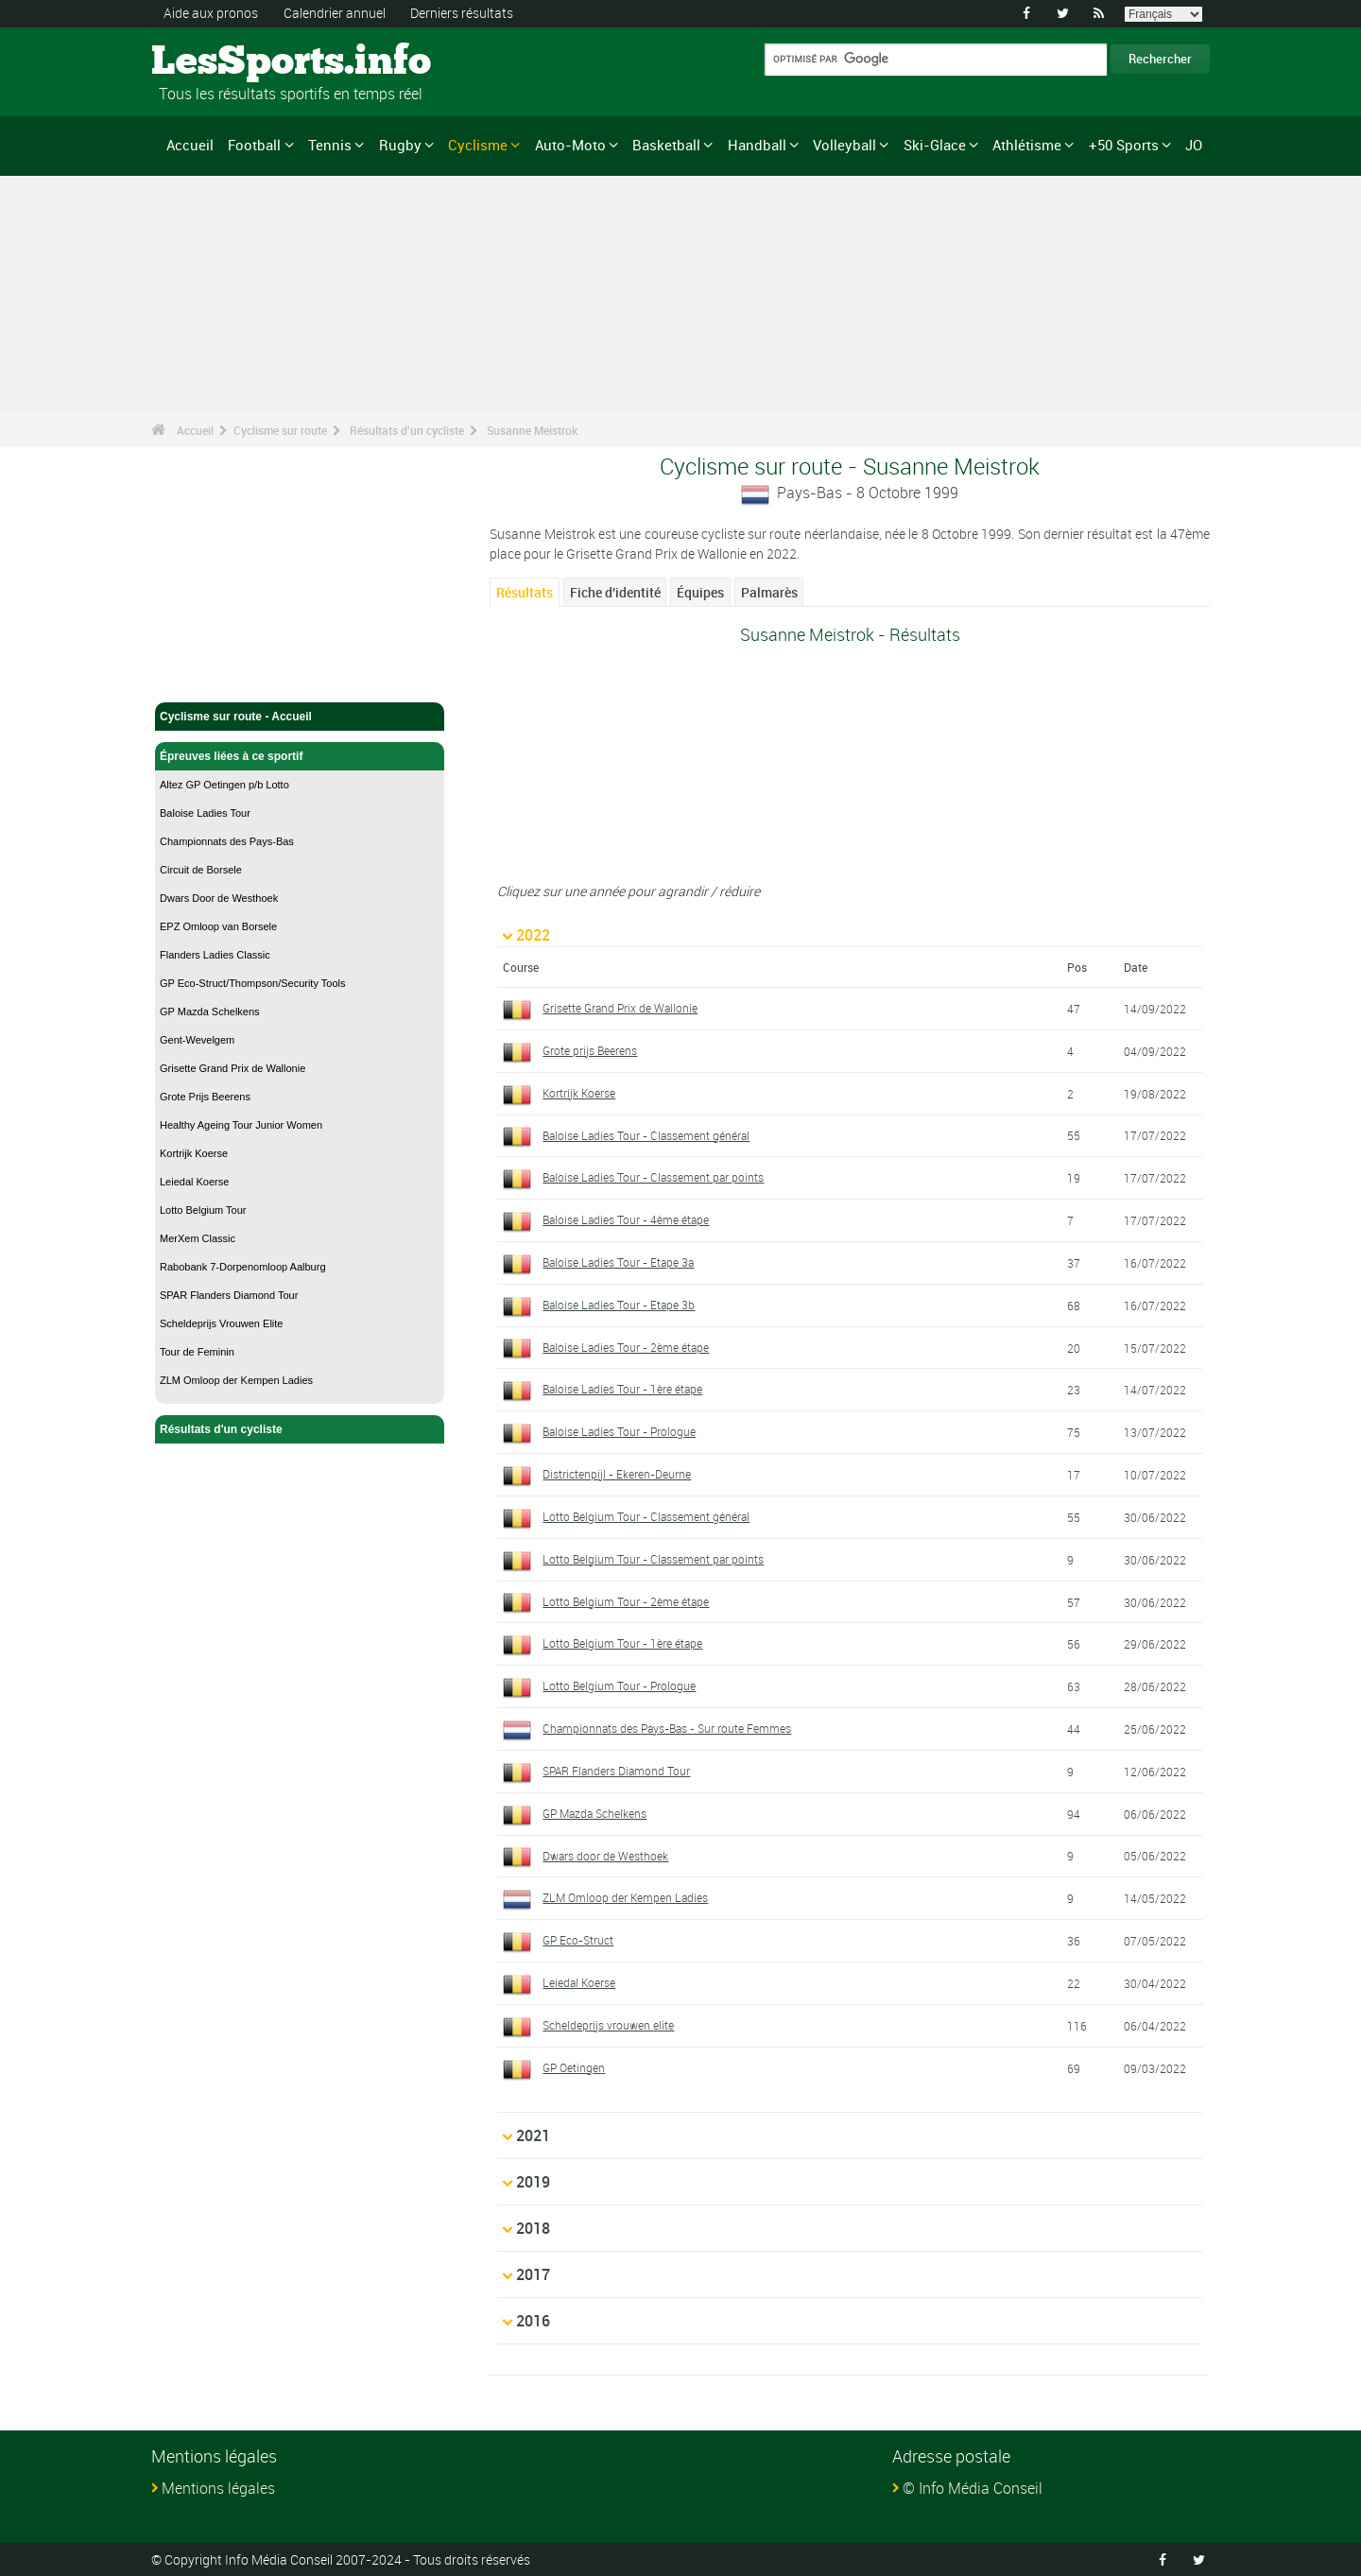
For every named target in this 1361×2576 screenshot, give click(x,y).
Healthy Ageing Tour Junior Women (241, 1125)
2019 (533, 2180)
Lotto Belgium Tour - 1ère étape (622, 1643)
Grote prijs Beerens (590, 1049)
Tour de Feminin (197, 1351)
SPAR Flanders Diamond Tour (229, 1295)
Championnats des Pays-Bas (227, 841)
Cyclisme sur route (280, 430)
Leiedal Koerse (194, 1181)
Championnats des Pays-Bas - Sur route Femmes (667, 1728)
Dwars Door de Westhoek (219, 898)
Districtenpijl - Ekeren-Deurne (617, 1473)
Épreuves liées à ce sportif (299, 756)
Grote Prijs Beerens (205, 1096)
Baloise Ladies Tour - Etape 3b (619, 1303)
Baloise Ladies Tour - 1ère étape (622, 1388)
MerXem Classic (197, 1238)
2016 (533, 2319)
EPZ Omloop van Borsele (218, 926)
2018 (533, 2227)
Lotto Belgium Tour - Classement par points (653, 1557)
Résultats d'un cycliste (407, 430)
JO (1193, 144)
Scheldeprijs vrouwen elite (608, 2023)
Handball (757, 144)
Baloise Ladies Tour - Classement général (646, 1134)
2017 (533, 2273)
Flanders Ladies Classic (215, 954)
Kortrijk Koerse (194, 1153)
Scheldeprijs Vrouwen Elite (221, 1323)
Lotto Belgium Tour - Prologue (619, 1685)
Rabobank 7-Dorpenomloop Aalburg (243, 1266)
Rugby (400, 144)
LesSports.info (222, 61)
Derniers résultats (461, 13)
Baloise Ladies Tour (205, 813)
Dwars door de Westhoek (605, 1854)
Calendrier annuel (335, 13)
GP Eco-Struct (578, 1939)
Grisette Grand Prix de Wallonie (232, 1068)
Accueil (190, 144)
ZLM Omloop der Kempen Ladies (236, 1380)
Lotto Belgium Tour (203, 1210)
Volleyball (844, 144)
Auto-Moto (570, 144)
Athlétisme (1026, 144)
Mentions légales (218, 2487)
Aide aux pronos (211, 13)
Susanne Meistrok (532, 430)
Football (254, 144)
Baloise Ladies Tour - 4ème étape (626, 1219)
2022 (533, 934)
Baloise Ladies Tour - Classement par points (653, 1176)
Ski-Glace (935, 144)
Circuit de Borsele (201, 869)
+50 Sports (1124, 144)
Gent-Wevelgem (197, 1040)
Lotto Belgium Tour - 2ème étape (626, 1600)
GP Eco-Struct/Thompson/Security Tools (252, 983)
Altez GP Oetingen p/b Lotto (224, 784)
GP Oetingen (574, 2066)
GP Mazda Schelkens (210, 1011)
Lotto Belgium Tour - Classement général (646, 1515)
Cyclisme (478, 144)
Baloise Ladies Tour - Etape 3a (618, 1261)
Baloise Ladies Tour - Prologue (619, 1431)
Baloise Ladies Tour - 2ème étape (626, 1346)
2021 (533, 2134)
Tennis (330, 144)
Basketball (666, 144)
